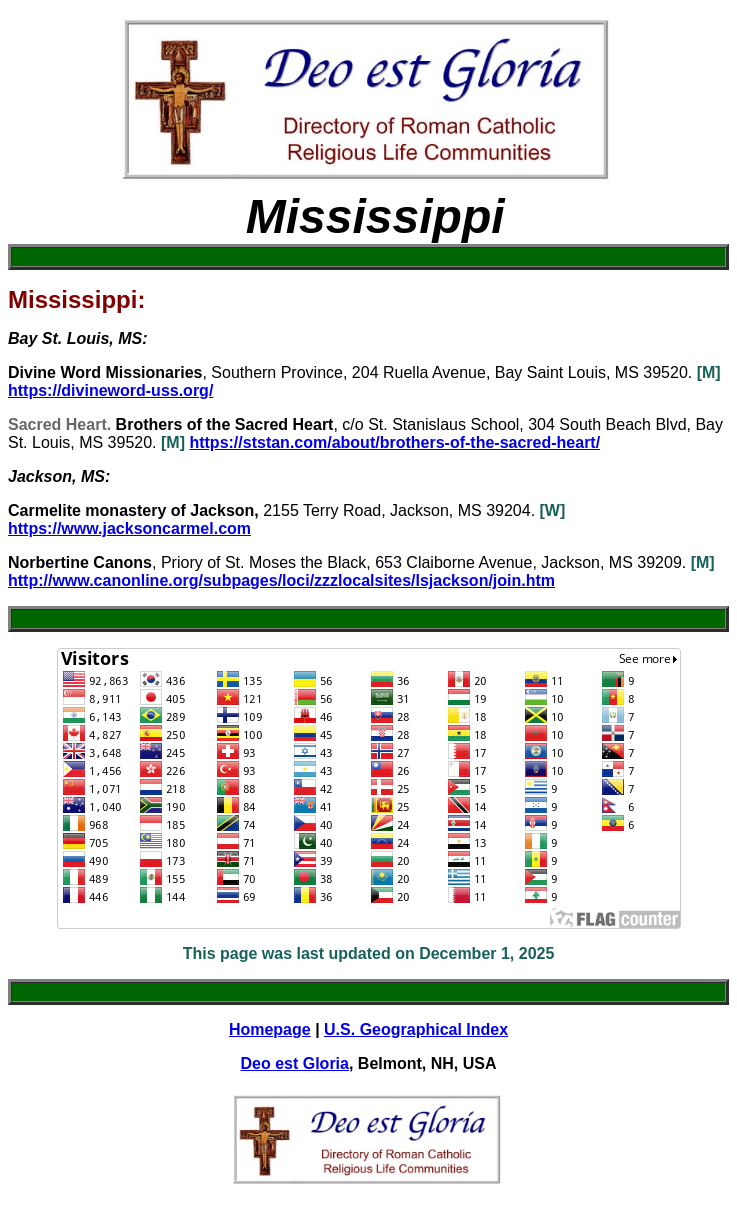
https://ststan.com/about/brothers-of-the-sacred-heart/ (394, 442)
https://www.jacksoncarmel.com (129, 528)
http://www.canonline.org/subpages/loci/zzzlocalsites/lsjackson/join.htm (281, 580)
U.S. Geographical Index (416, 1029)
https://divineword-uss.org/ (110, 390)
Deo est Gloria (294, 1063)
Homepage (270, 1029)
